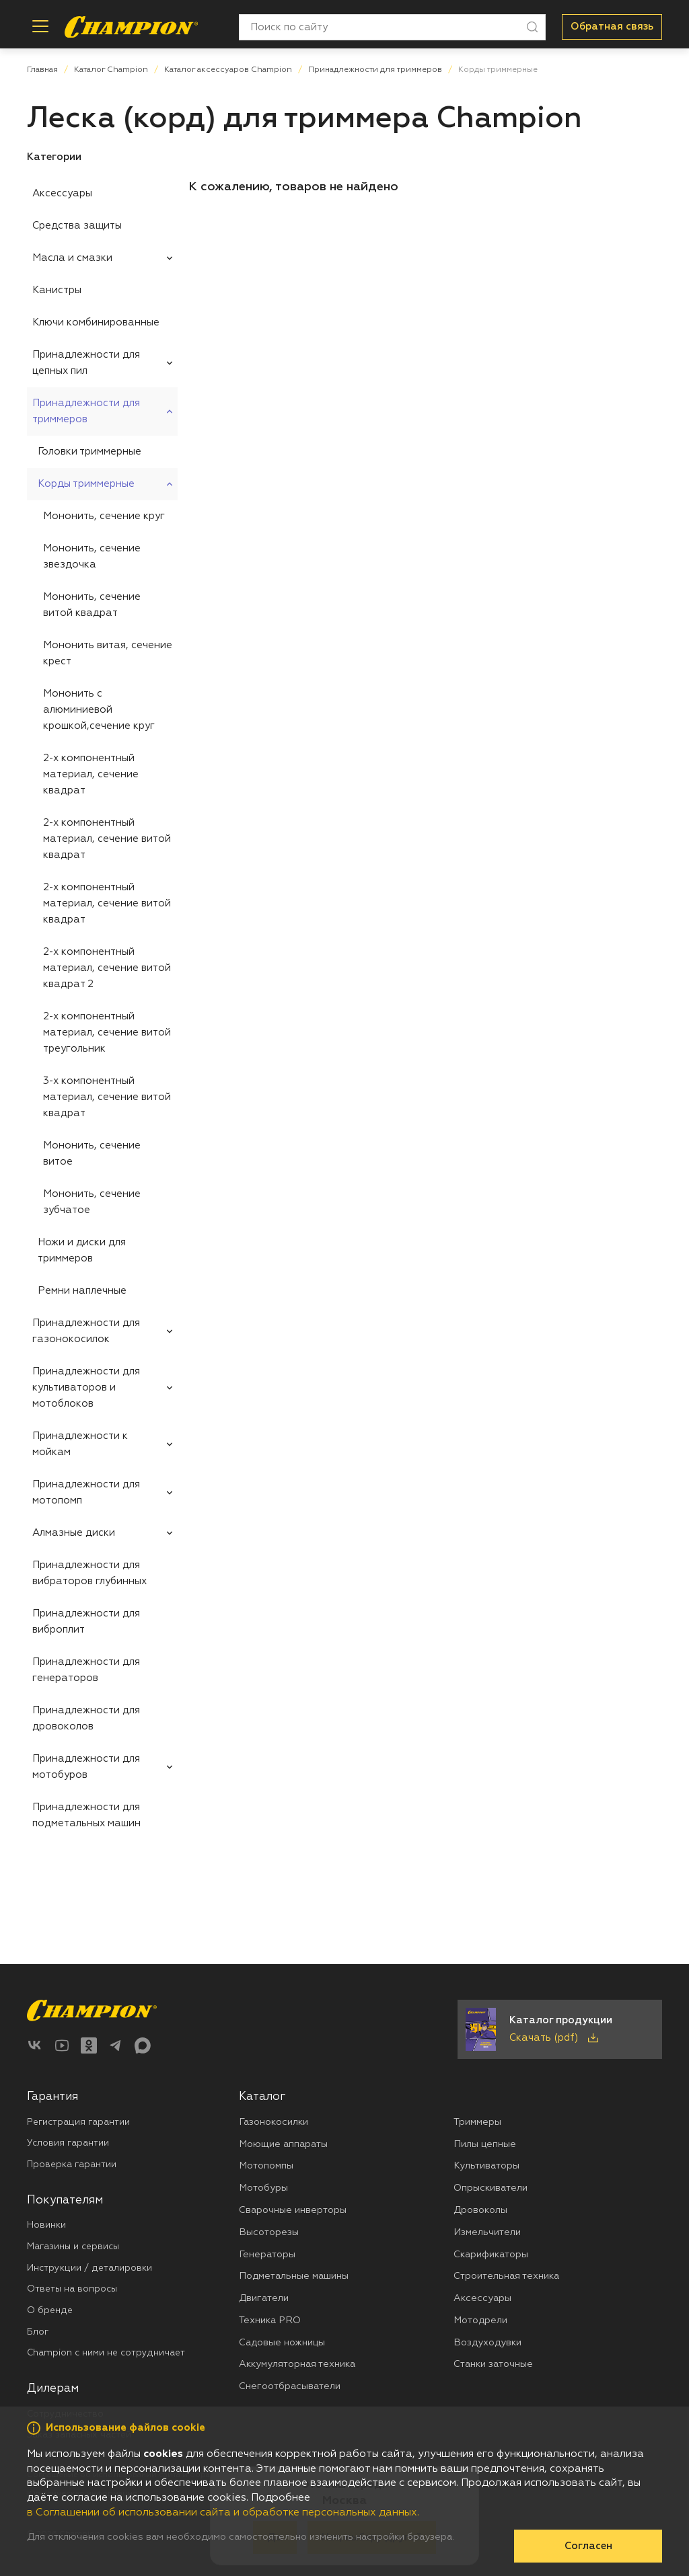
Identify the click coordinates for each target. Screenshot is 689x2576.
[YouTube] (61, 2045)
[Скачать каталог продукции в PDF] (560, 2029)
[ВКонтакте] (35, 2045)
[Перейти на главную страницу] (131, 27)
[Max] (142, 2045)
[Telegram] (115, 2045)
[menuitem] (102, 194)
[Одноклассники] (88, 2045)
